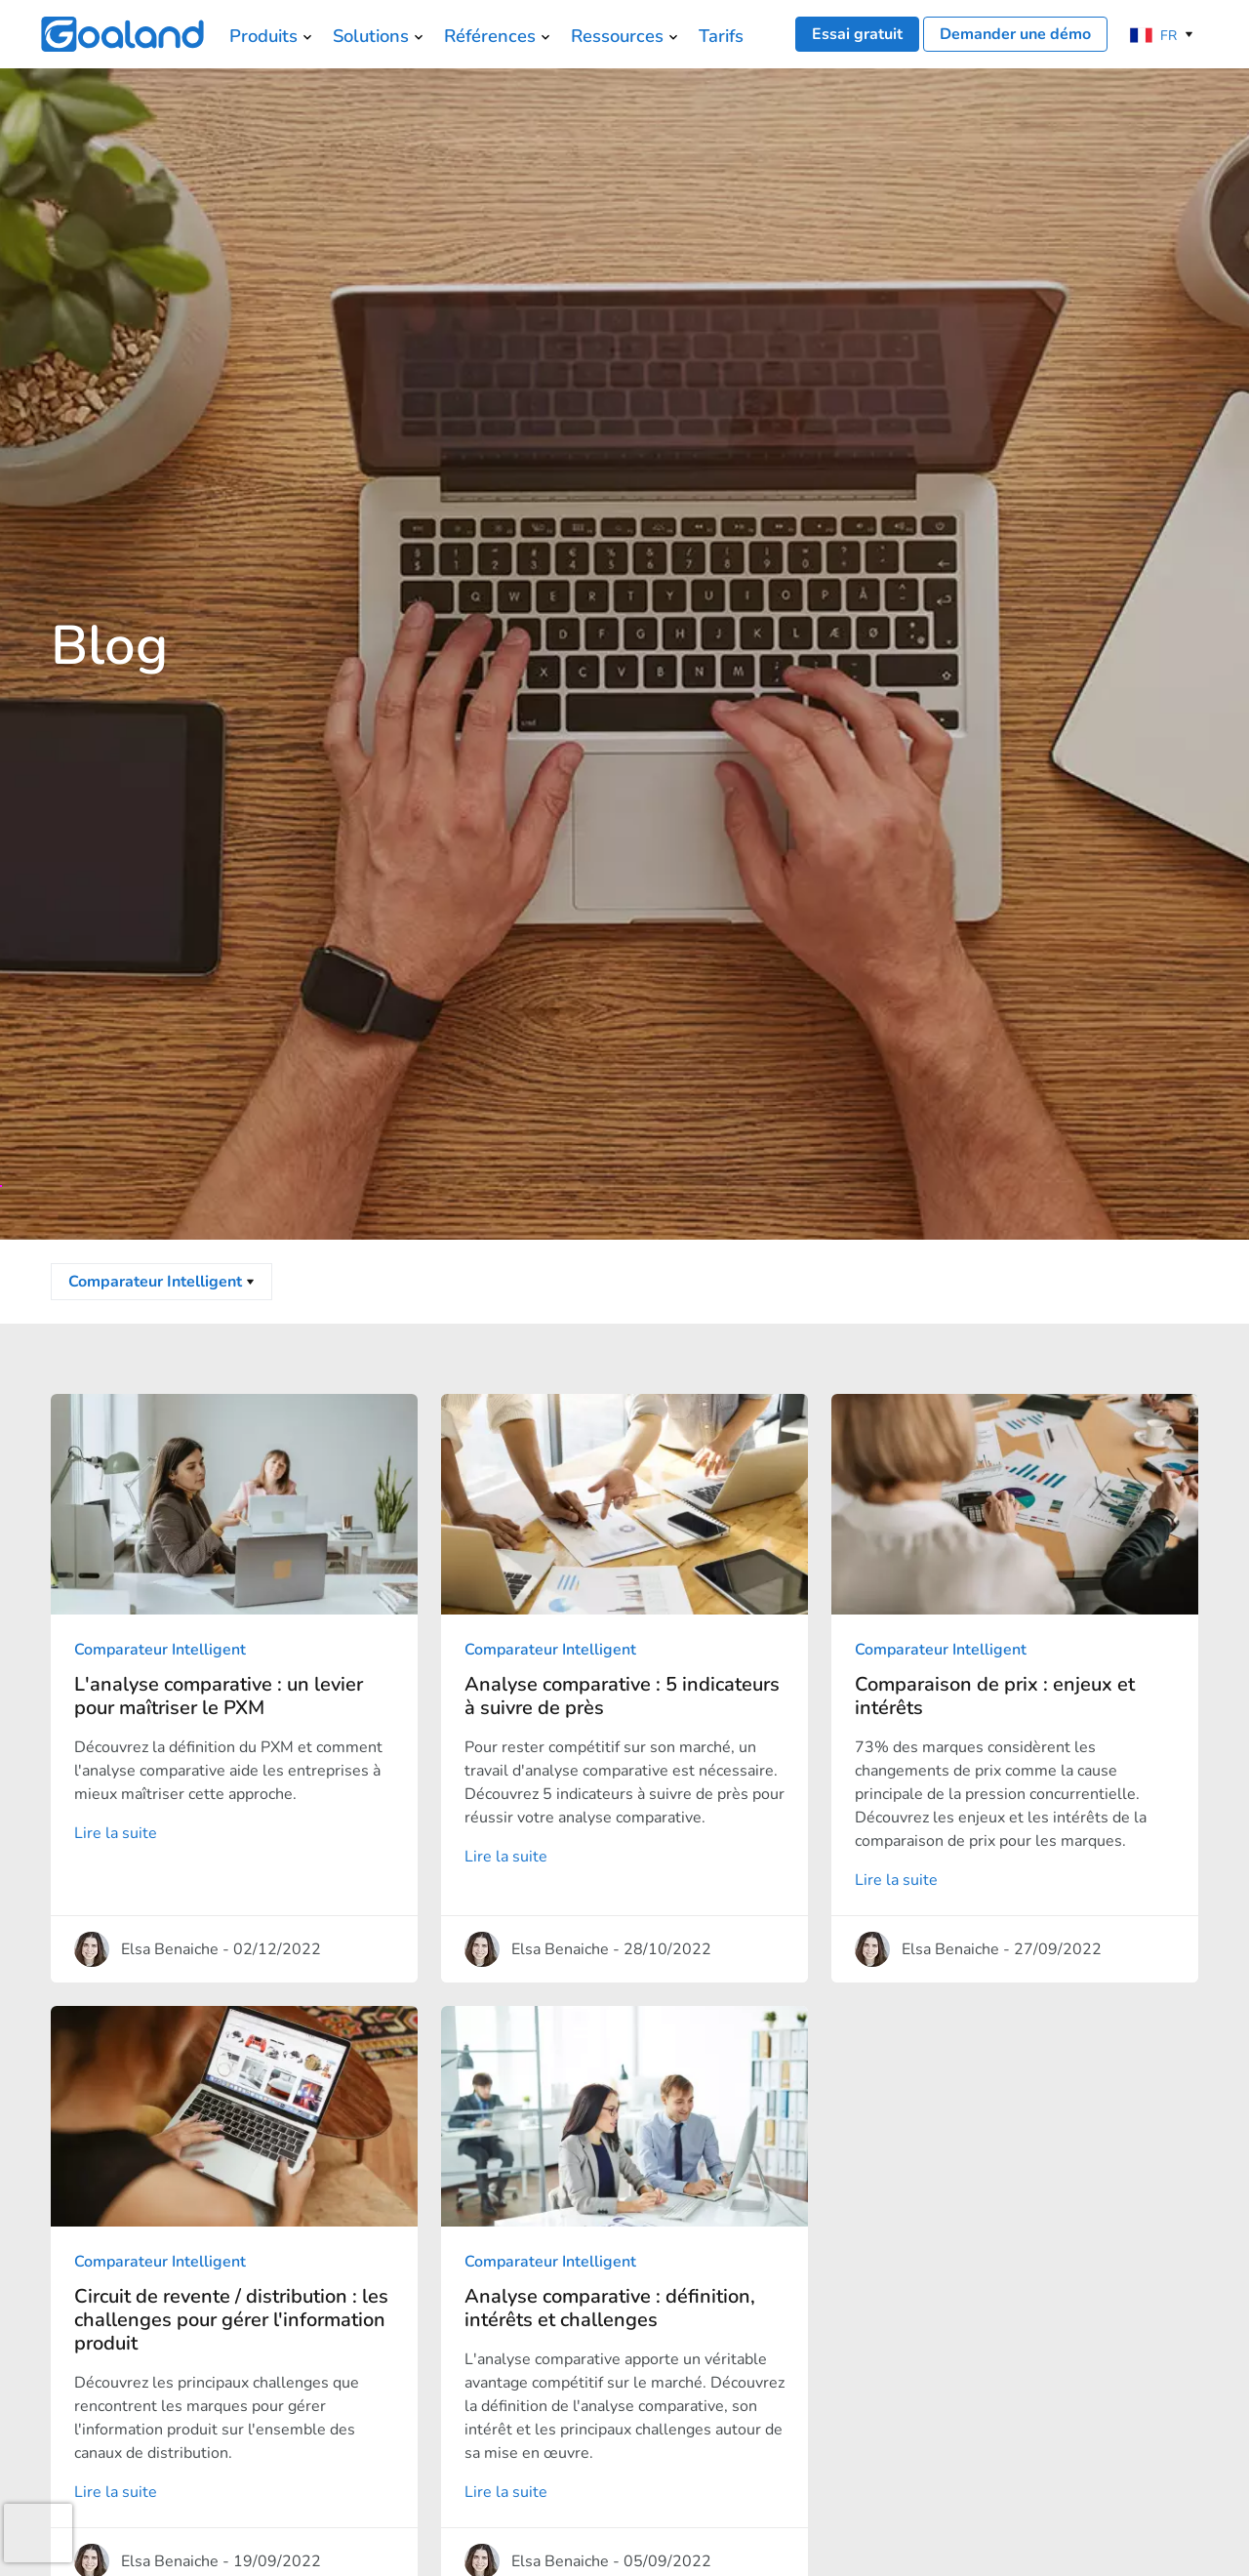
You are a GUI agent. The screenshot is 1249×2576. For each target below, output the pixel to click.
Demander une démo (1015, 34)
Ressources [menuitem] (617, 35)
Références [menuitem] (490, 35)
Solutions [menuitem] (371, 35)
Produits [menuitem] (263, 35)
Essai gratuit (857, 34)
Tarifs (721, 35)
